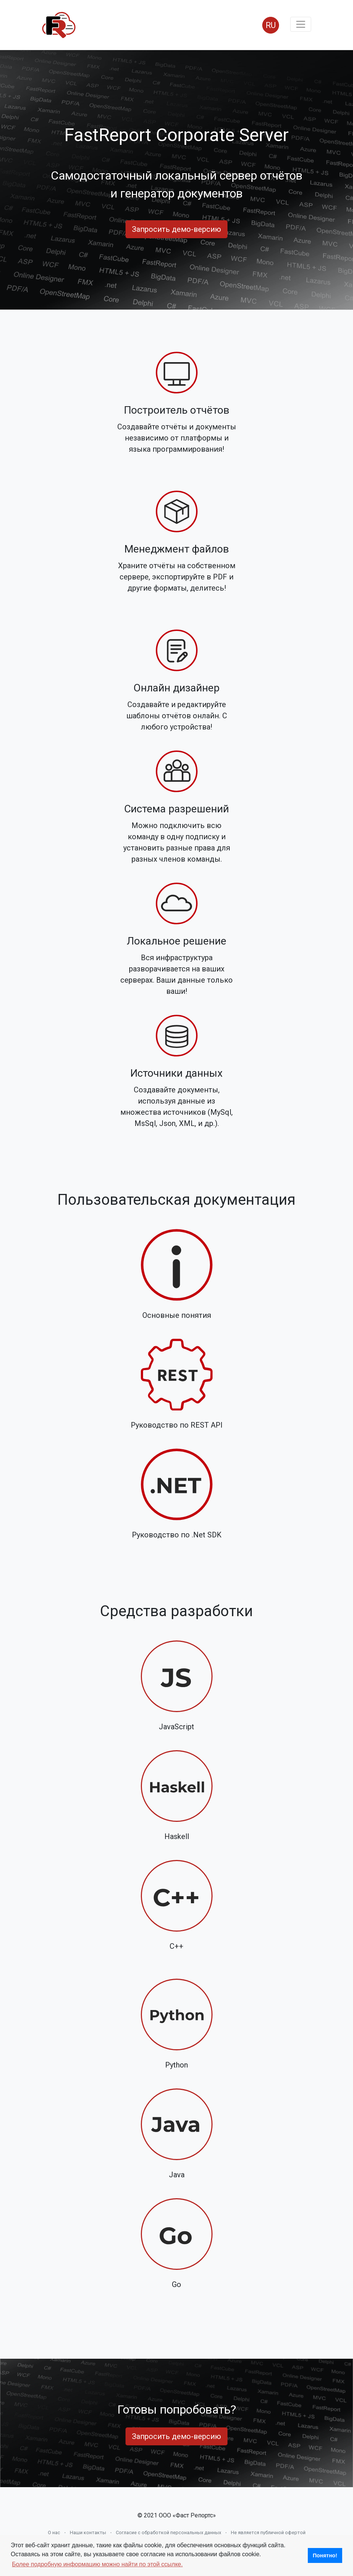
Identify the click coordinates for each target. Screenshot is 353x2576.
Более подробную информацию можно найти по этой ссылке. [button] (97, 2564)
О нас (54, 2532)
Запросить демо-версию (176, 229)
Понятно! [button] (325, 2555)
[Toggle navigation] (300, 24)
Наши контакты (88, 2532)
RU (271, 25)
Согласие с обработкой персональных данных (168, 2532)
